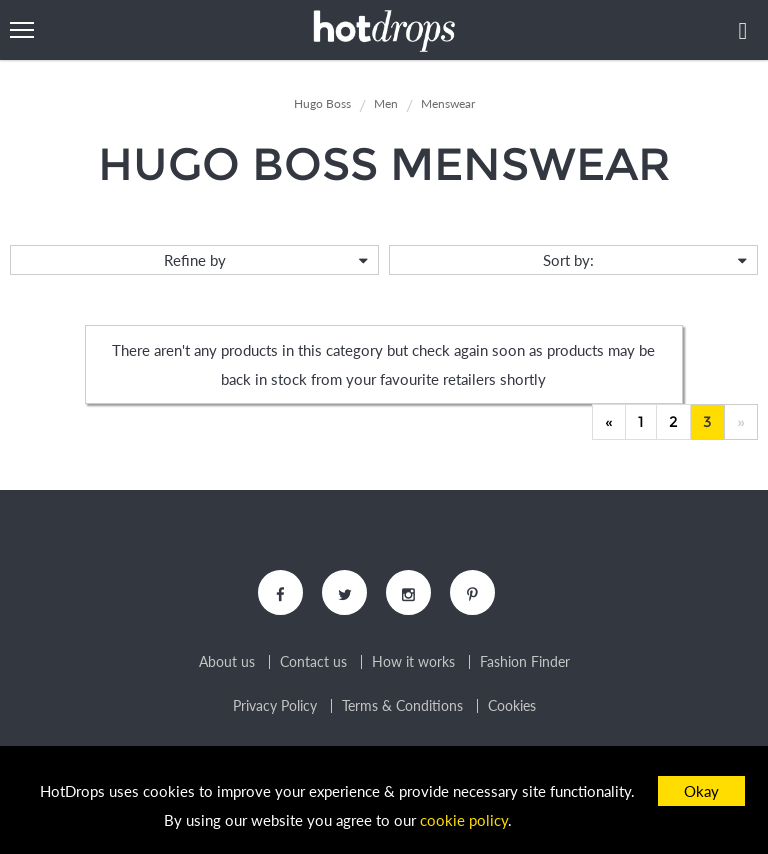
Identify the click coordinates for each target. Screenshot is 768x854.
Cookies (512, 706)
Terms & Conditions (402, 706)
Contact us (313, 662)
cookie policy (464, 820)
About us (227, 662)
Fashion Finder (525, 662)
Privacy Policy (275, 706)
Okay (701, 791)
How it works (413, 662)
